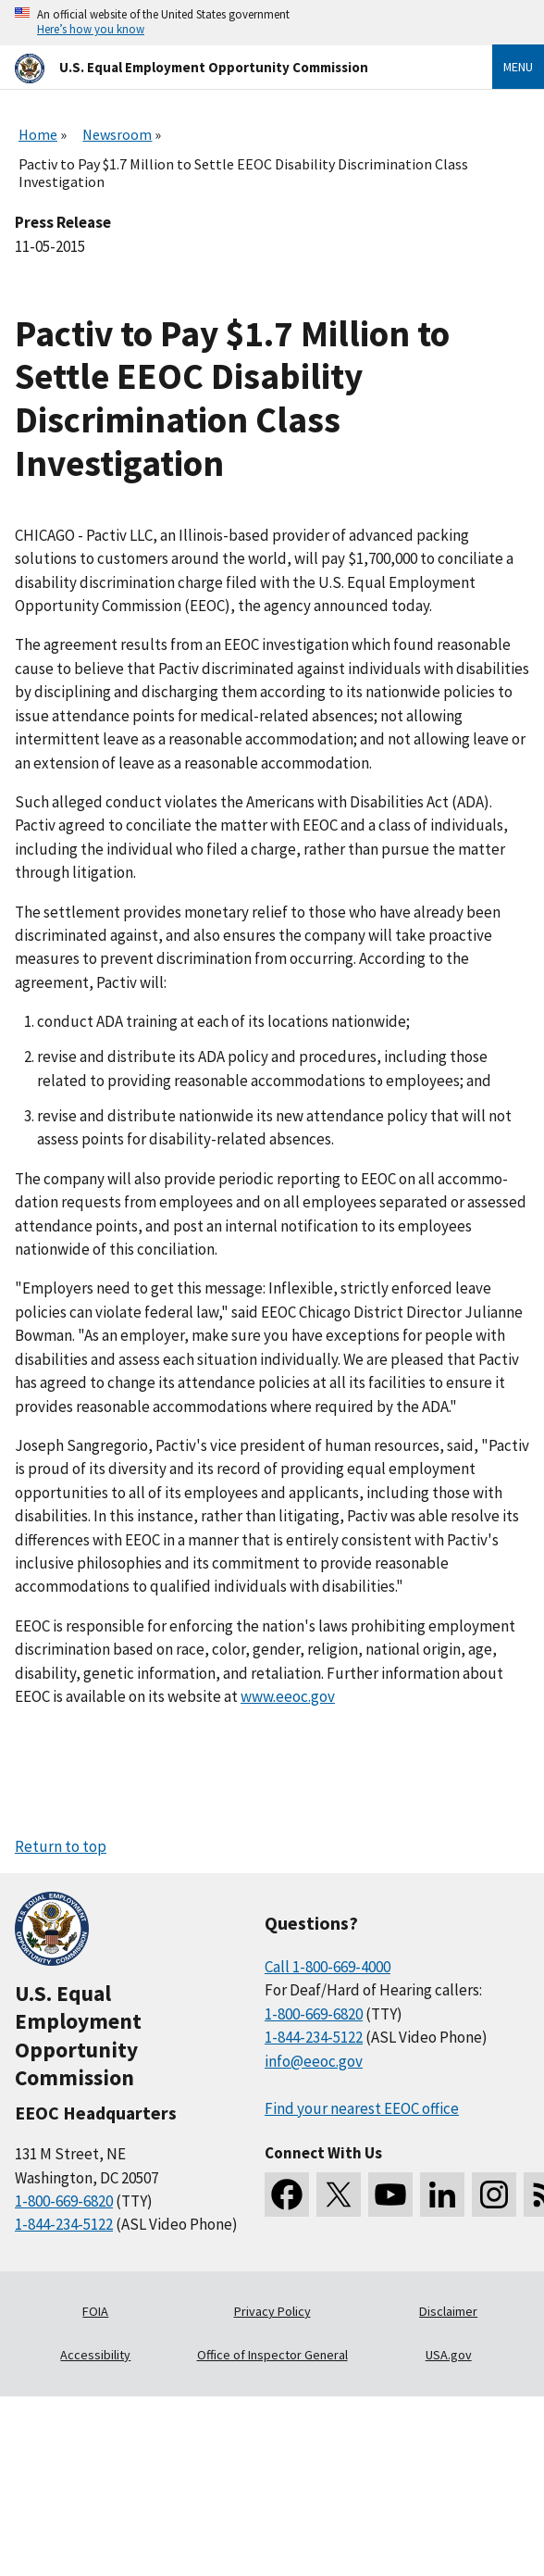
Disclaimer (448, 2311)
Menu (518, 66)
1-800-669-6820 (64, 2201)
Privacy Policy (272, 2311)
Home (38, 134)
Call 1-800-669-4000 (327, 1967)
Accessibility (95, 2354)
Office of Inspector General (272, 2354)
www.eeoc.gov (288, 1696)
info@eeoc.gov (314, 2061)
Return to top (60, 1846)
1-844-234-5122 (64, 2224)
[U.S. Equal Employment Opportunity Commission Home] (231, 67)
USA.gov (449, 2354)
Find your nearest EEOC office (362, 2108)
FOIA (95, 2311)
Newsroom (117, 134)
